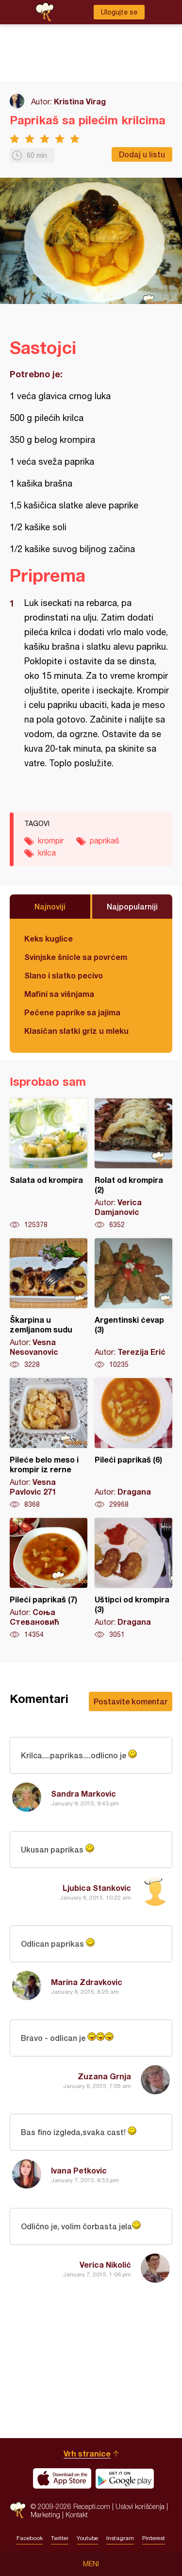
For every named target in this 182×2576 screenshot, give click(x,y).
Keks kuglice (48, 938)
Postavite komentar (130, 1701)
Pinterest (153, 2538)
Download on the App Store (62, 2478)
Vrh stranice (87, 2453)
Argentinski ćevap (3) (133, 1303)
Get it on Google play (125, 2478)
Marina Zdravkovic (86, 1982)
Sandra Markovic (83, 1793)
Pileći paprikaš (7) (48, 1578)
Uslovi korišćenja (140, 2506)
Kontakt (77, 2514)
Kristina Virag (80, 101)
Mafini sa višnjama (59, 993)
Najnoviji (50, 906)
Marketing (45, 2514)
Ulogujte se (119, 12)
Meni (91, 2564)
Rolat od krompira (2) (133, 1163)
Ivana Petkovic (79, 2170)
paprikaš (104, 840)
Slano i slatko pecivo (63, 975)
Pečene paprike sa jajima (72, 1012)
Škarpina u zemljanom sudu (48, 1303)
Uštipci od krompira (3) (133, 1578)
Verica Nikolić (105, 2264)
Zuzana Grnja (104, 2076)
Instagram (120, 2538)
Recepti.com (18, 2510)
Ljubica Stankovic (97, 1887)
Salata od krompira (48, 1163)
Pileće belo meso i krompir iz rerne (48, 1443)
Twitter (59, 2538)
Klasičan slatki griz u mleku (76, 1030)
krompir (51, 840)
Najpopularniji (132, 906)
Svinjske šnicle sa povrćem (75, 956)
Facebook (30, 2538)
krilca (47, 852)
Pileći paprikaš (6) (133, 1443)
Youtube (87, 2538)
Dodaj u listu (142, 154)
